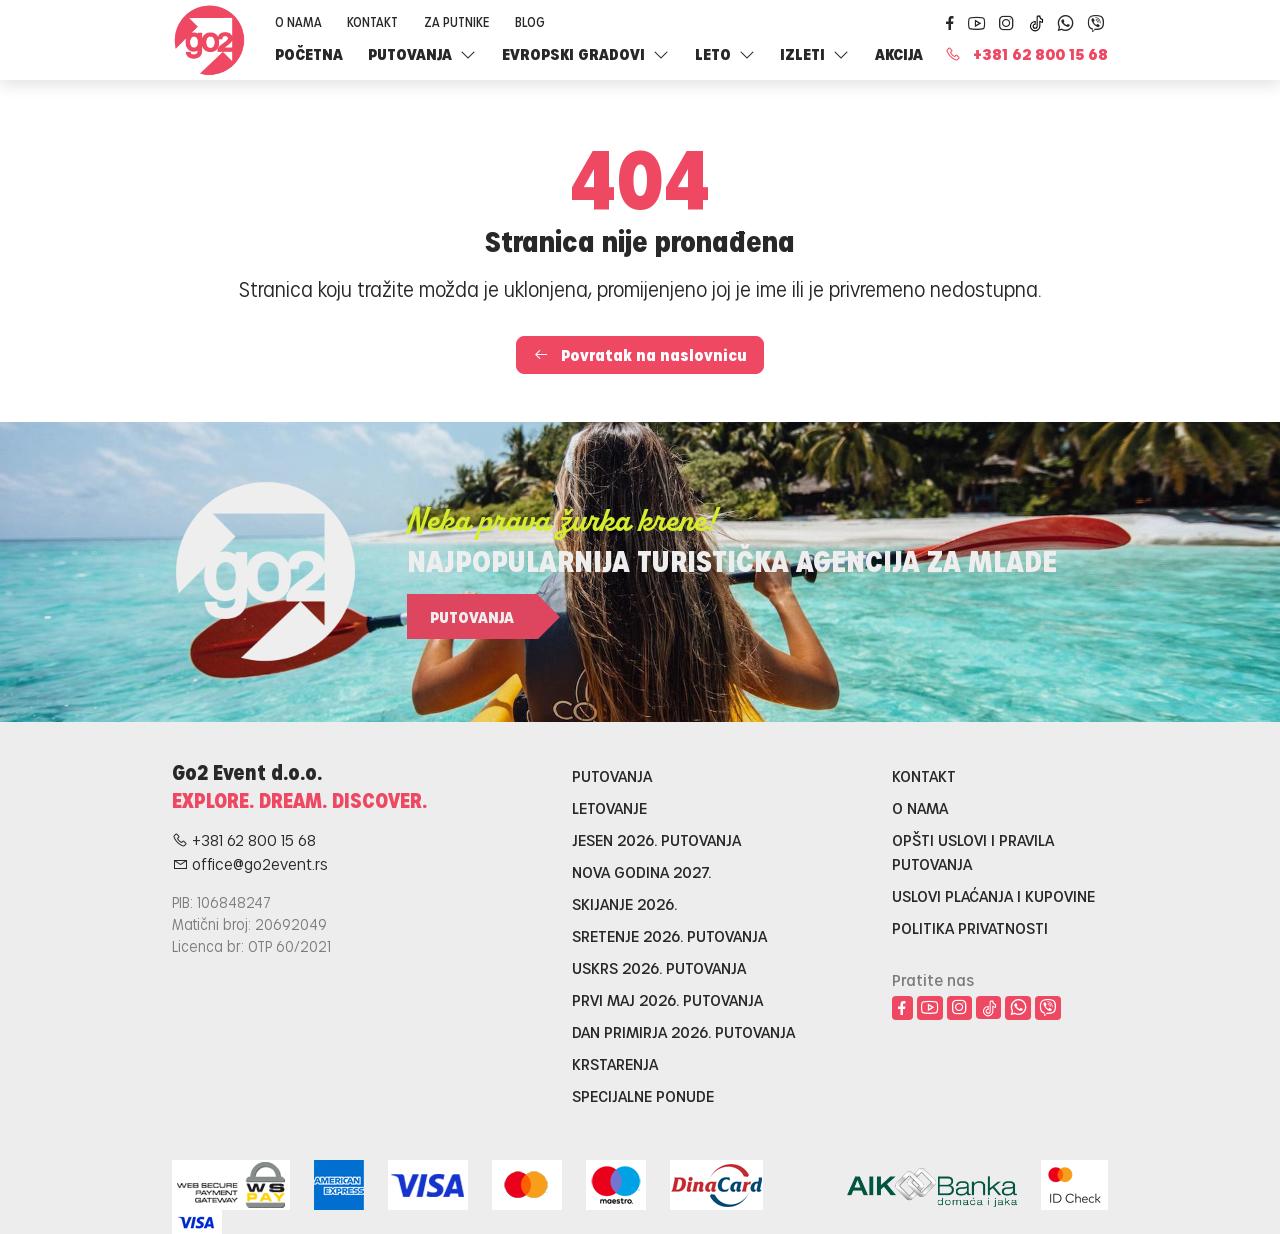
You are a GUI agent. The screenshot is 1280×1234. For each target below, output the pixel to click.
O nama (298, 21)
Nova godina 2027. (641, 871)
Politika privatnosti (970, 927)
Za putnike (456, 21)
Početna (309, 53)
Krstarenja (615, 1063)
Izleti (814, 53)
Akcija (899, 53)
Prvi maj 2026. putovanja (667, 999)
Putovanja (422, 53)
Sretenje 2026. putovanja (669, 935)
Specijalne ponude (643, 1095)
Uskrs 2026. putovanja (659, 967)
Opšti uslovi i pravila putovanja (973, 851)
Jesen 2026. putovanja (656, 839)
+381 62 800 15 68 (1026, 53)
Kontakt (372, 21)
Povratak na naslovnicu (640, 354)
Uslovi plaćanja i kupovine (993, 895)
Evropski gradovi (585, 53)
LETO (725, 53)
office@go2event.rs (250, 863)
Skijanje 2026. (624, 903)
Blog (530, 21)
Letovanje (609, 807)
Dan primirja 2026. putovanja (683, 1031)
